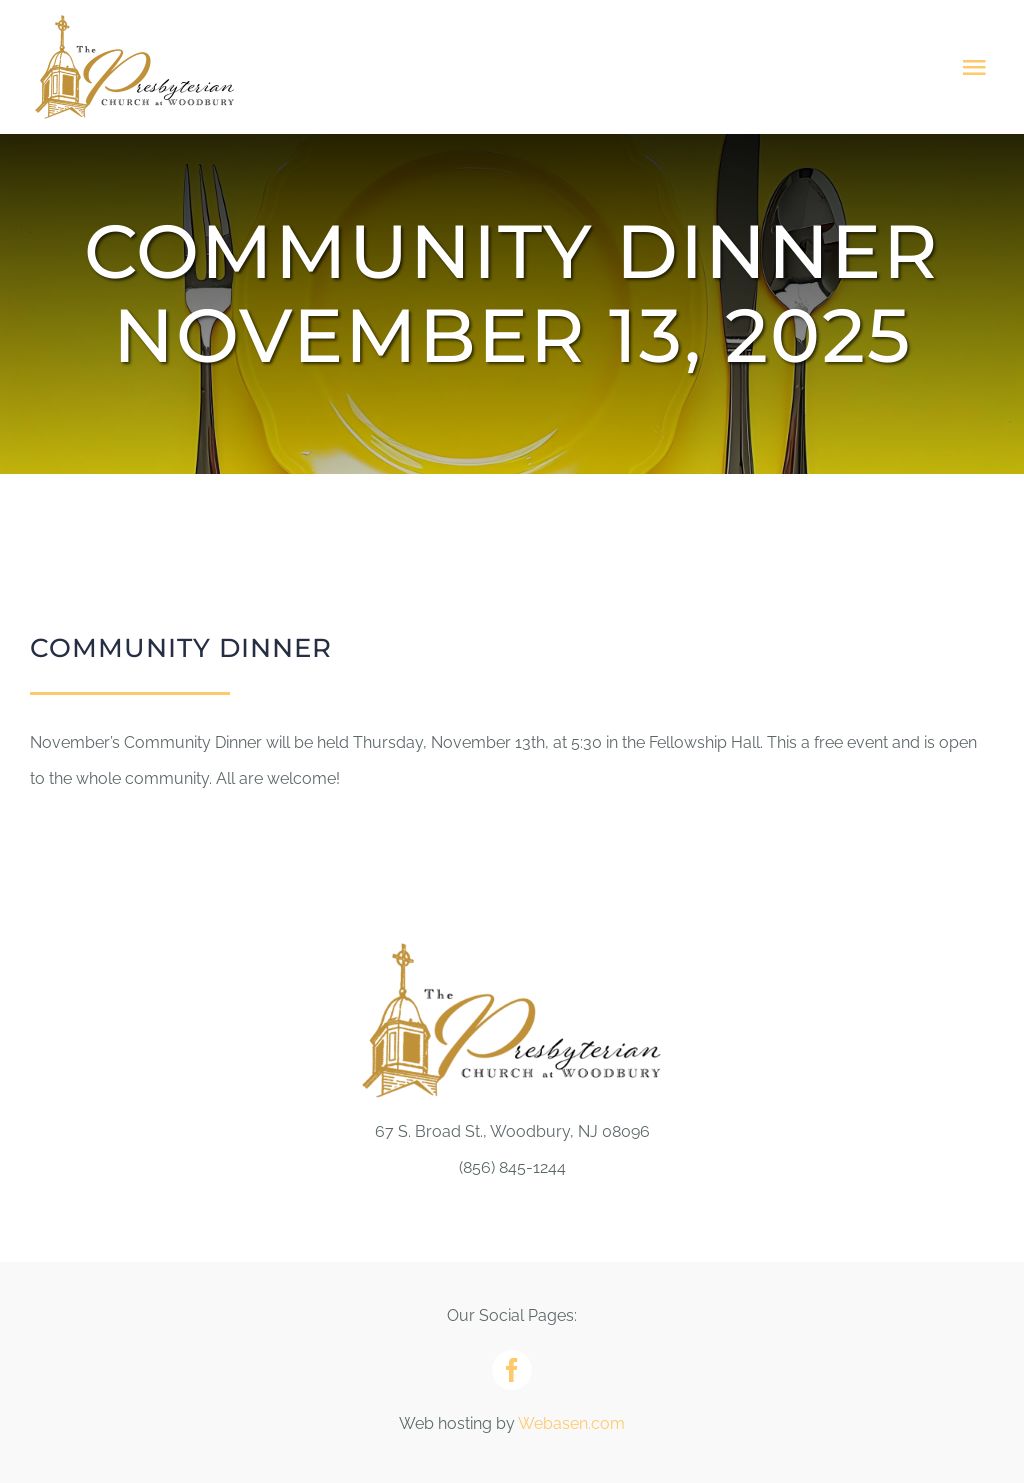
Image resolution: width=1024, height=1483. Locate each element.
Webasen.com (571, 1423)
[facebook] (512, 1370)
